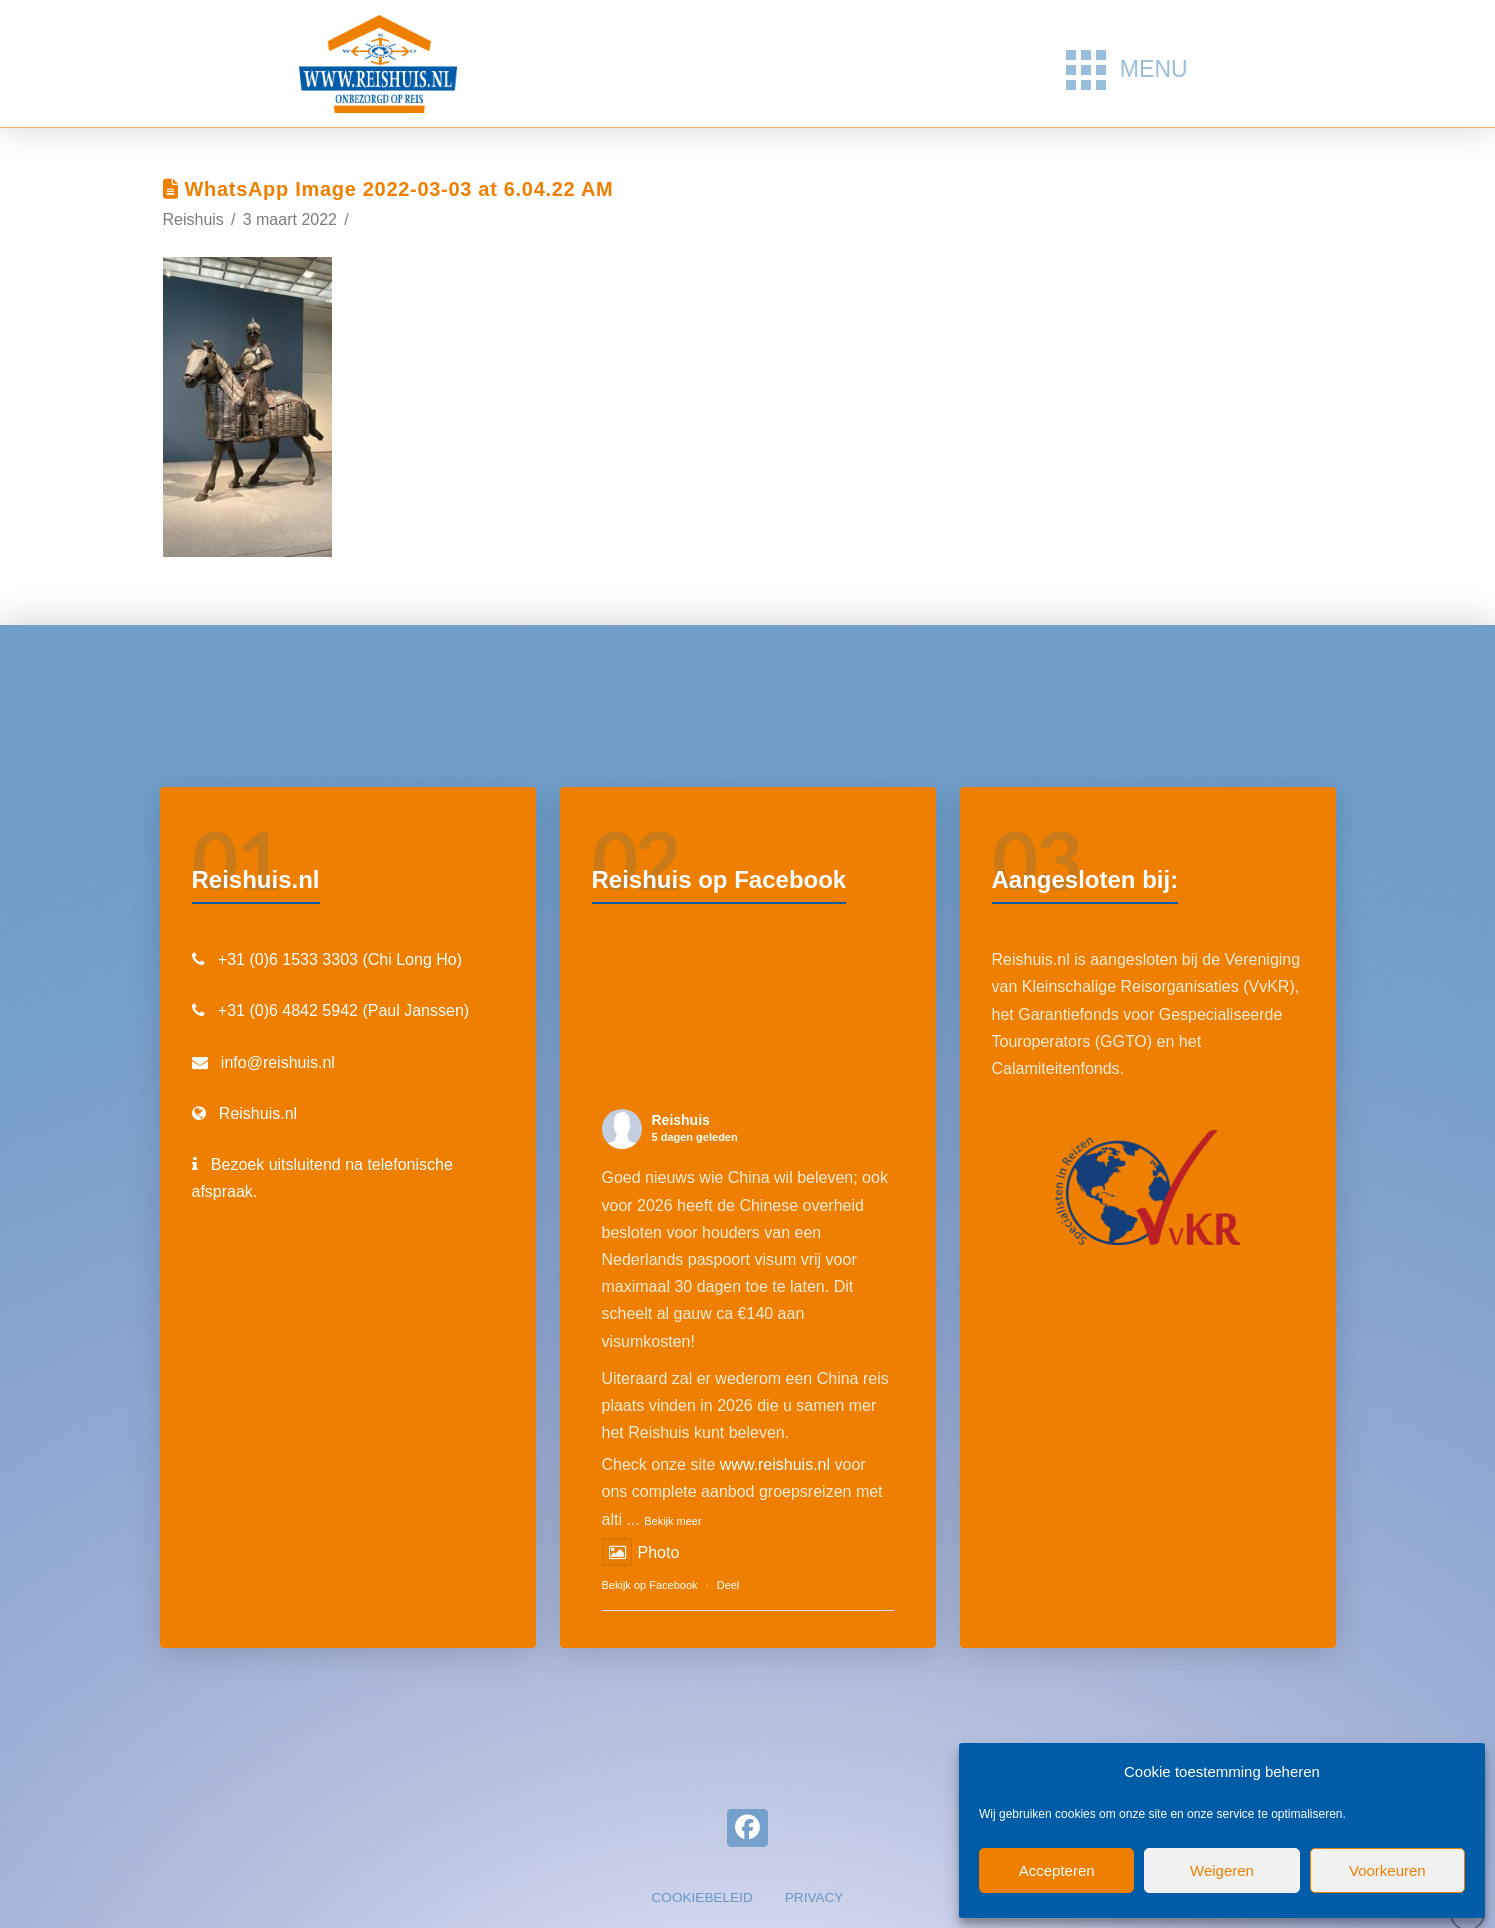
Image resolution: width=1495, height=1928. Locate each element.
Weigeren (1222, 1870)
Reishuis (681, 1120)
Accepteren (1057, 1870)
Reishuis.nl (258, 1113)
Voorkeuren (1387, 1870)
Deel (728, 1585)
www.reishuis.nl (775, 1464)
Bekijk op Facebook (650, 1585)
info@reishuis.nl (278, 1062)
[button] (1126, 70)
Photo (641, 1552)
